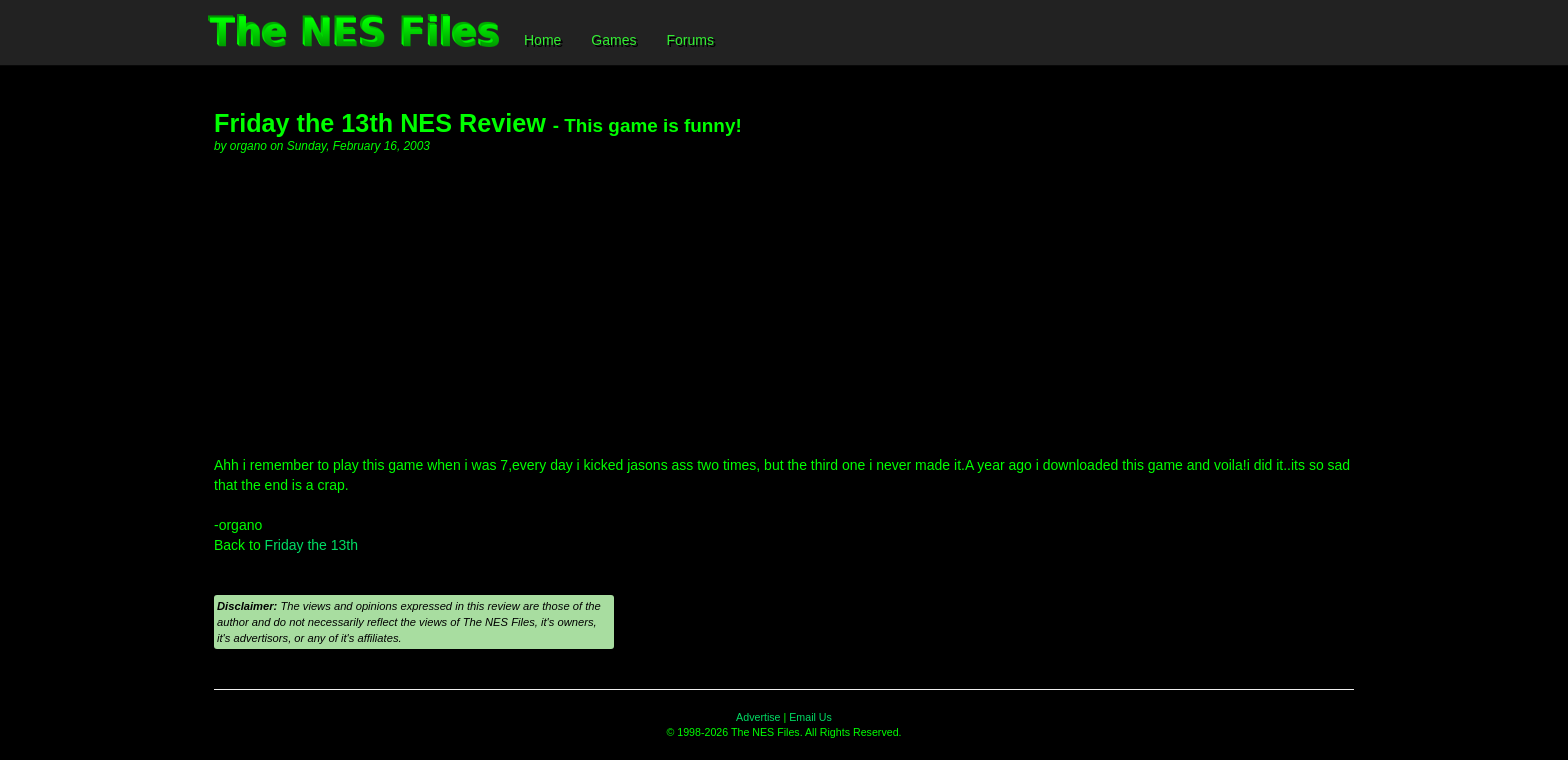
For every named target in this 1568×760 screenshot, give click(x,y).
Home (542, 40)
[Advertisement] (784, 305)
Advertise (758, 717)
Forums (689, 40)
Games (613, 40)
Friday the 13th (311, 545)
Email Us (810, 717)
